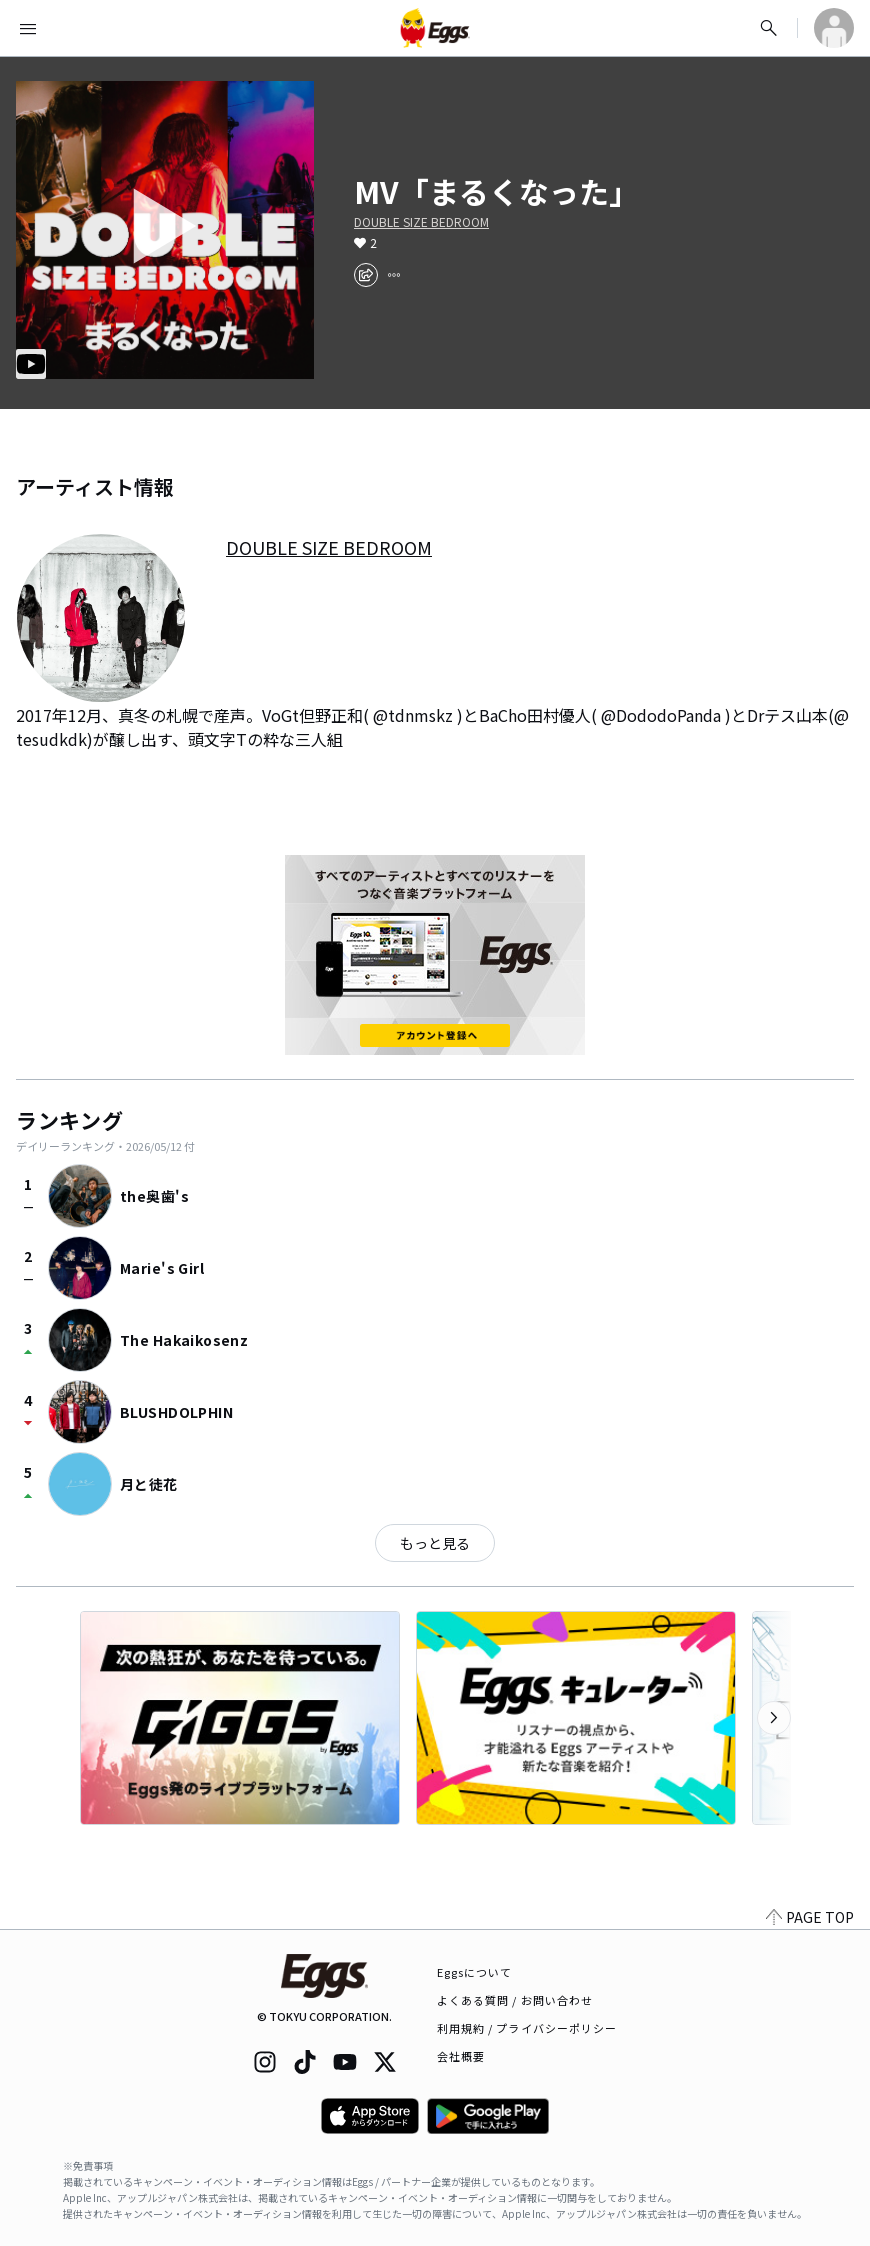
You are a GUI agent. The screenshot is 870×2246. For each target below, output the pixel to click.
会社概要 (461, 2056)
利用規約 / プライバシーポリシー (527, 2028)
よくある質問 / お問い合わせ (515, 2000)
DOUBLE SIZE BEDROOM (421, 222)
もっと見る (435, 1543)
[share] (366, 275)
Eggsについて (475, 1972)
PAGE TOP (810, 1917)
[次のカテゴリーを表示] (774, 1718)
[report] (394, 275)
